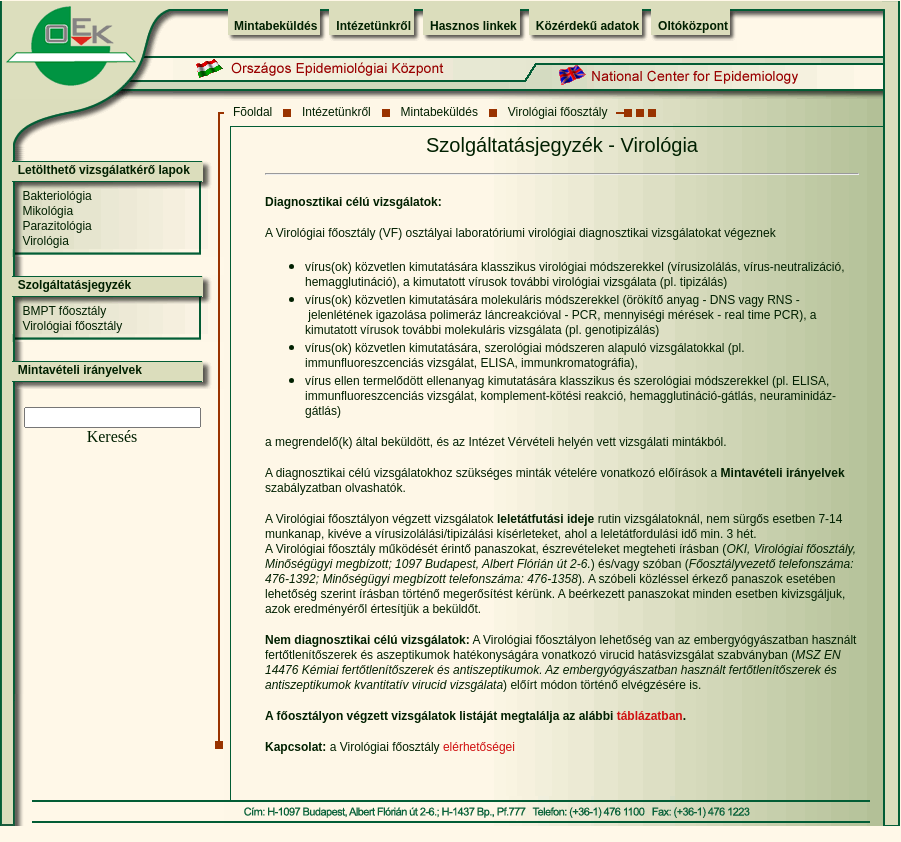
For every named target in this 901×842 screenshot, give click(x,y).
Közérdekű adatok (587, 26)
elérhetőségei (479, 747)
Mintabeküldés (275, 26)
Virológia (45, 241)
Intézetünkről (373, 26)
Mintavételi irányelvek (80, 370)
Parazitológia (56, 226)
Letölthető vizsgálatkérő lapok (104, 170)
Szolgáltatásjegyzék (74, 285)
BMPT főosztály (64, 311)
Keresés (112, 436)
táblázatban (650, 716)
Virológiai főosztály (558, 112)
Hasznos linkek (473, 26)
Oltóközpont (693, 26)
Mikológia (47, 211)
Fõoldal (252, 112)
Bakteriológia (56, 196)
